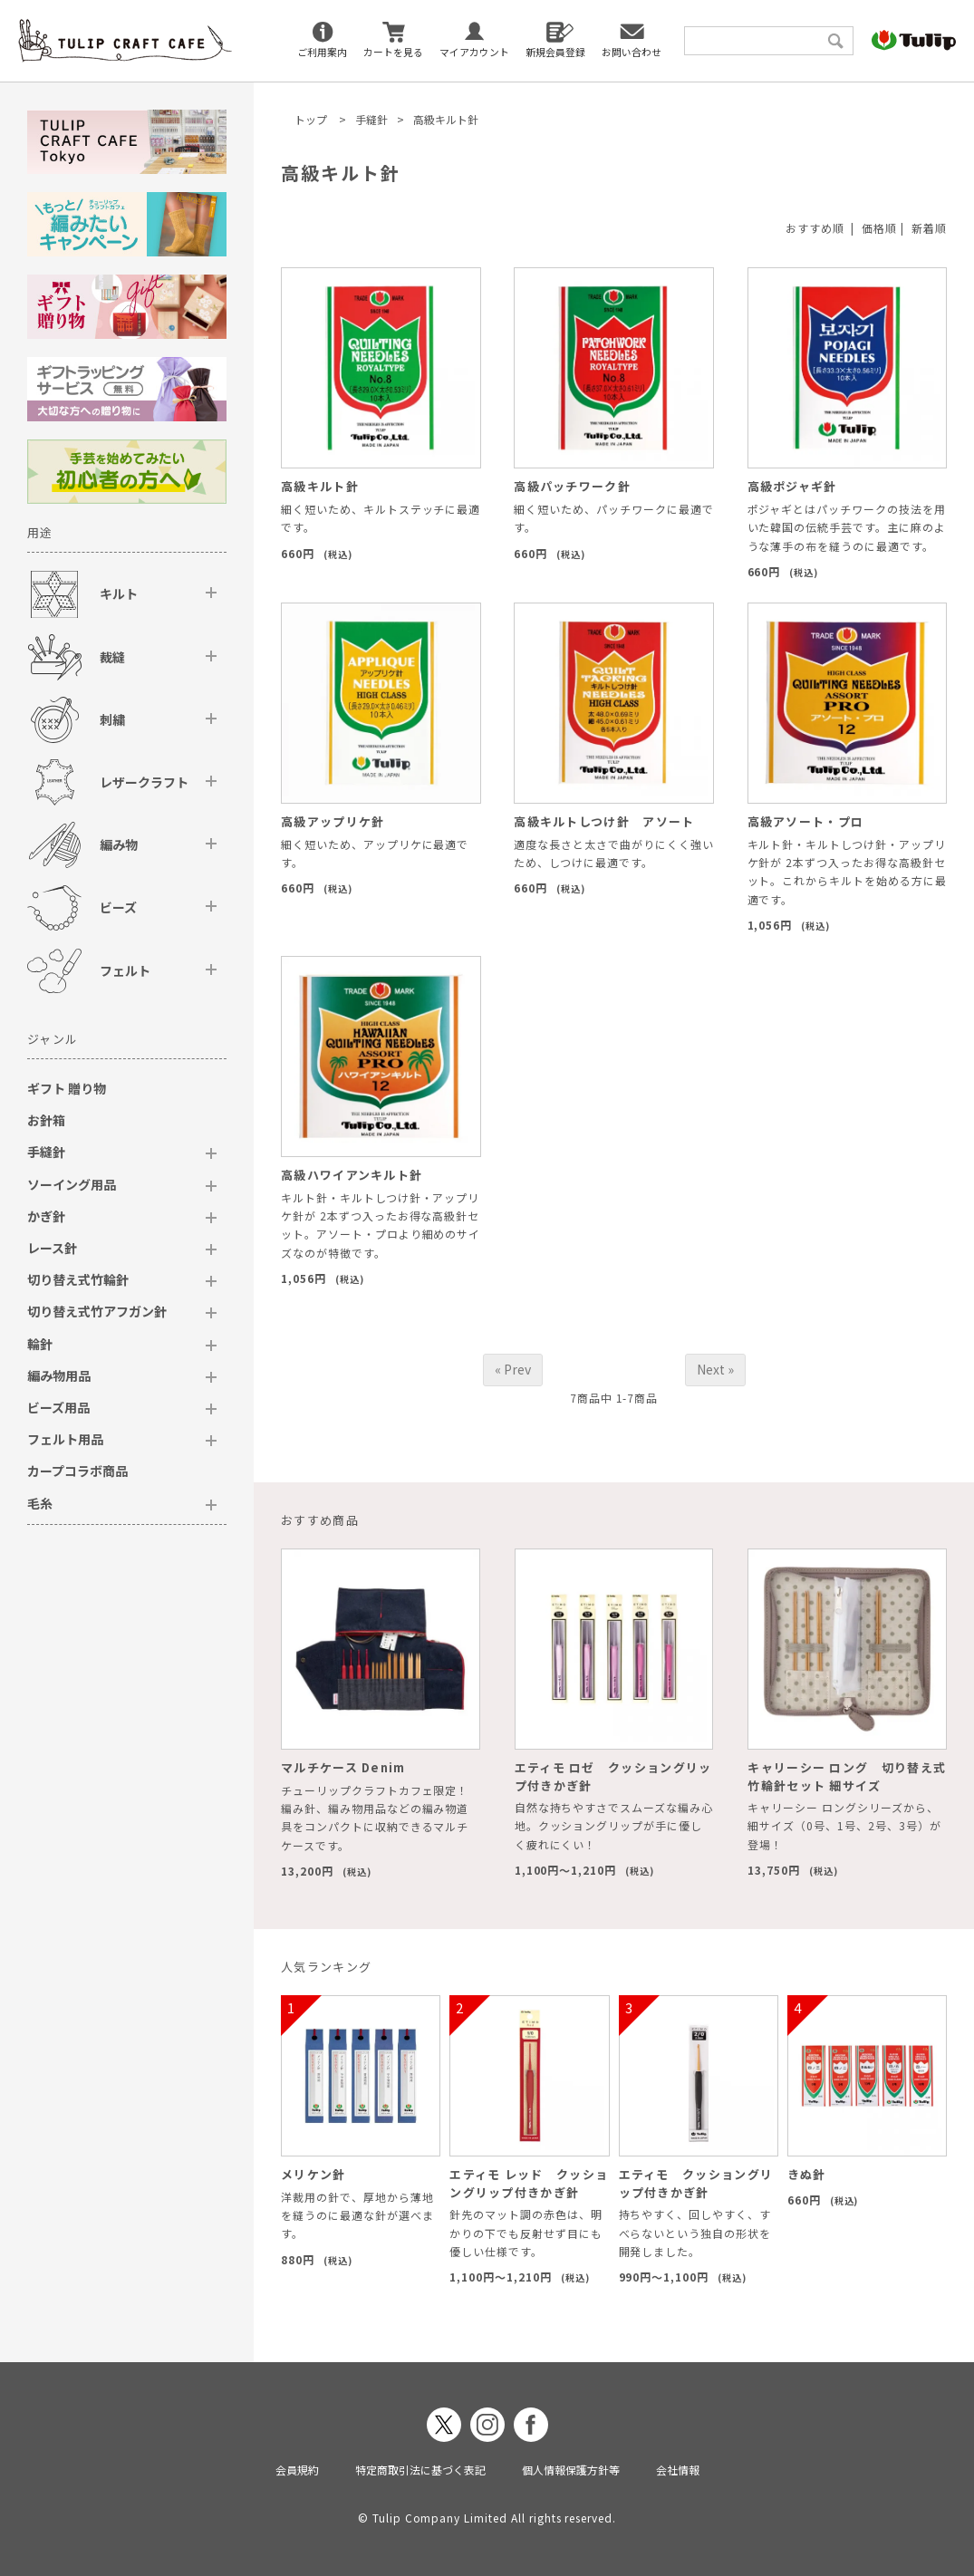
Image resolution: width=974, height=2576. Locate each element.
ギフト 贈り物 (66, 1088)
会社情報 (677, 2469)
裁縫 (112, 657)
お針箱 (46, 1120)
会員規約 (297, 2469)
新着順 (929, 228)
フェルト (125, 970)
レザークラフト (144, 782)
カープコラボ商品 (77, 1471)
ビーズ (118, 907)
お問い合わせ (631, 51)
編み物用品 (59, 1375)
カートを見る (393, 51)
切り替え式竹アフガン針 (97, 1311)
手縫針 (371, 119)
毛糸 (40, 1503)
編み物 (119, 844)
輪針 (40, 1344)
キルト (119, 593)
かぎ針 (46, 1216)
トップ (310, 119)
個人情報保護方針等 (571, 2469)
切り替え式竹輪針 (78, 1279)
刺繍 (112, 719)
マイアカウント (474, 51)
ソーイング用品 (71, 1184)
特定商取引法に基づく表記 (420, 2469)
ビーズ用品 (58, 1407)
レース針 (52, 1248)
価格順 (879, 228)
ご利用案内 (322, 51)
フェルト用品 (65, 1439)
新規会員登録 (555, 51)
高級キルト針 (445, 119)
